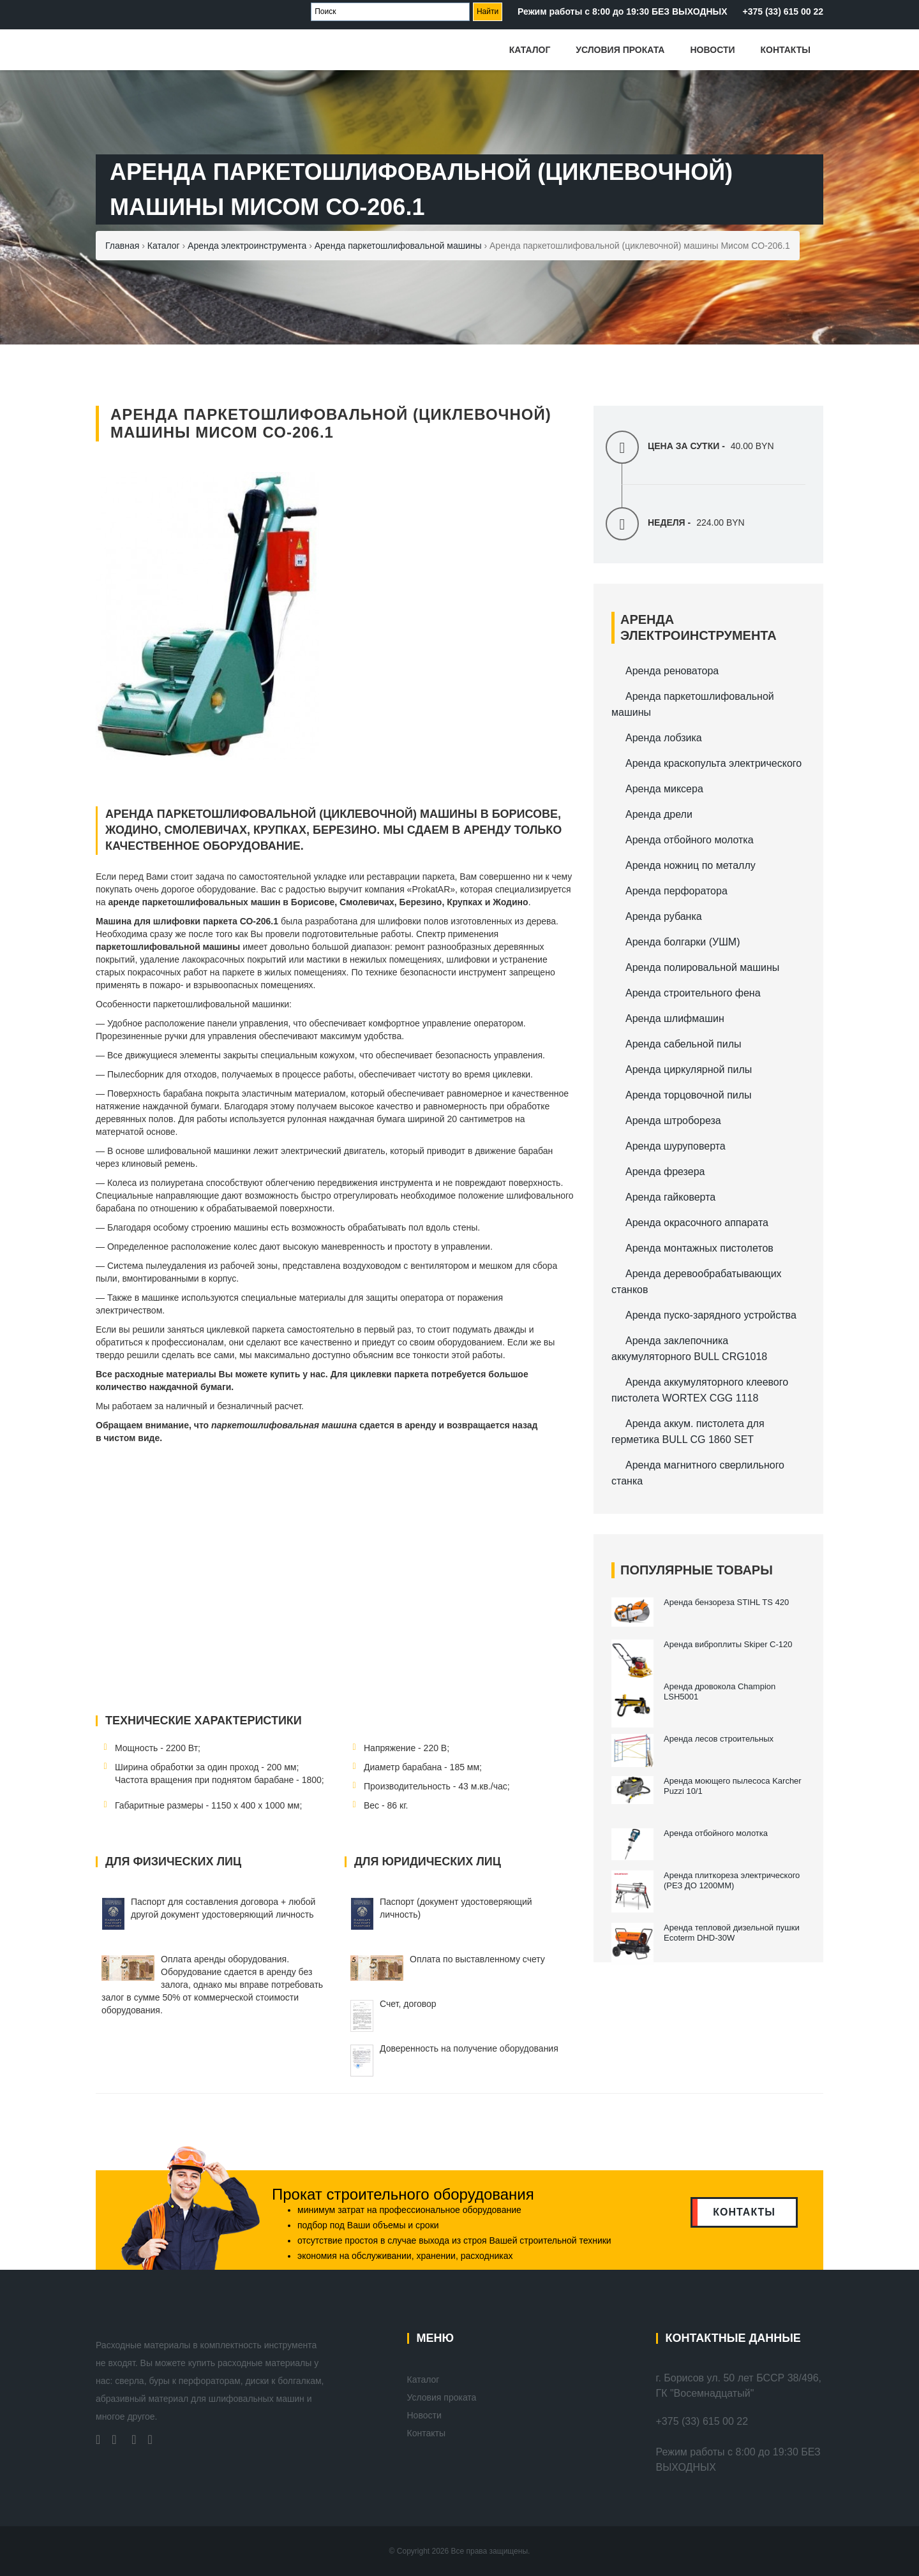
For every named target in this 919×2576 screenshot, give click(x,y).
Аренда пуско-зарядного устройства (710, 1315)
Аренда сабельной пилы (683, 1044)
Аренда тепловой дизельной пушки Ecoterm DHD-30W (732, 1933)
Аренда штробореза (673, 1120)
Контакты (786, 50)
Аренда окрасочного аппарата (696, 1222)
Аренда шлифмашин (674, 1018)
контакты (744, 2212)
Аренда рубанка (663, 916)
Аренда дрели (658, 814)
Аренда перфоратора (676, 890)
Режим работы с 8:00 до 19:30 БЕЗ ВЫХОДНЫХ (623, 11)
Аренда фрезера (665, 1171)
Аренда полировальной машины (702, 967)
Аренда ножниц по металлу (690, 865)
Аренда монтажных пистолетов (699, 1248)
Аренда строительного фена (693, 993)
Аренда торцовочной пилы (688, 1095)
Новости (712, 50)
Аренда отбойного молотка (689, 839)
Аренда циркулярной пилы (688, 1069)
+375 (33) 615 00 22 (783, 11)
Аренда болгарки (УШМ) (682, 941)
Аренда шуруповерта (675, 1146)
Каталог (530, 50)
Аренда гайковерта (670, 1197)
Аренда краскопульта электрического (713, 763)
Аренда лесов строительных (720, 1738)
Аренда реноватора (672, 670)
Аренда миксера (664, 788)
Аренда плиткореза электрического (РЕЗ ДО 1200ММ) (732, 1880)
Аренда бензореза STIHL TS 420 (726, 1602)
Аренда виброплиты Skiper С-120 (728, 1644)
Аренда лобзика (663, 737)
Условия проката (620, 50)
